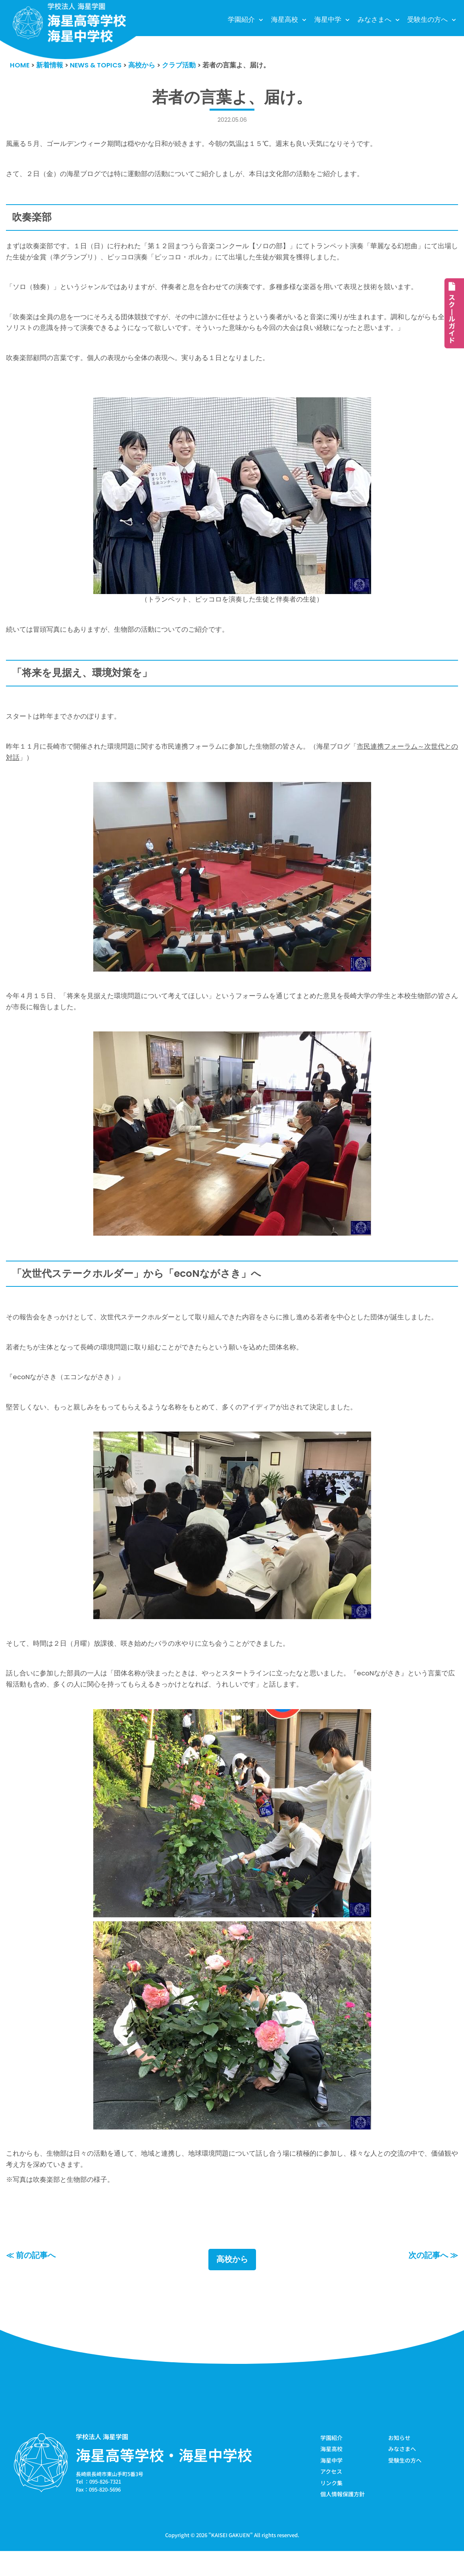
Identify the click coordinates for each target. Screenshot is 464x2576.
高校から (232, 2283)
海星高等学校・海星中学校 (164, 2478)
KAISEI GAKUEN (230, 2559)
